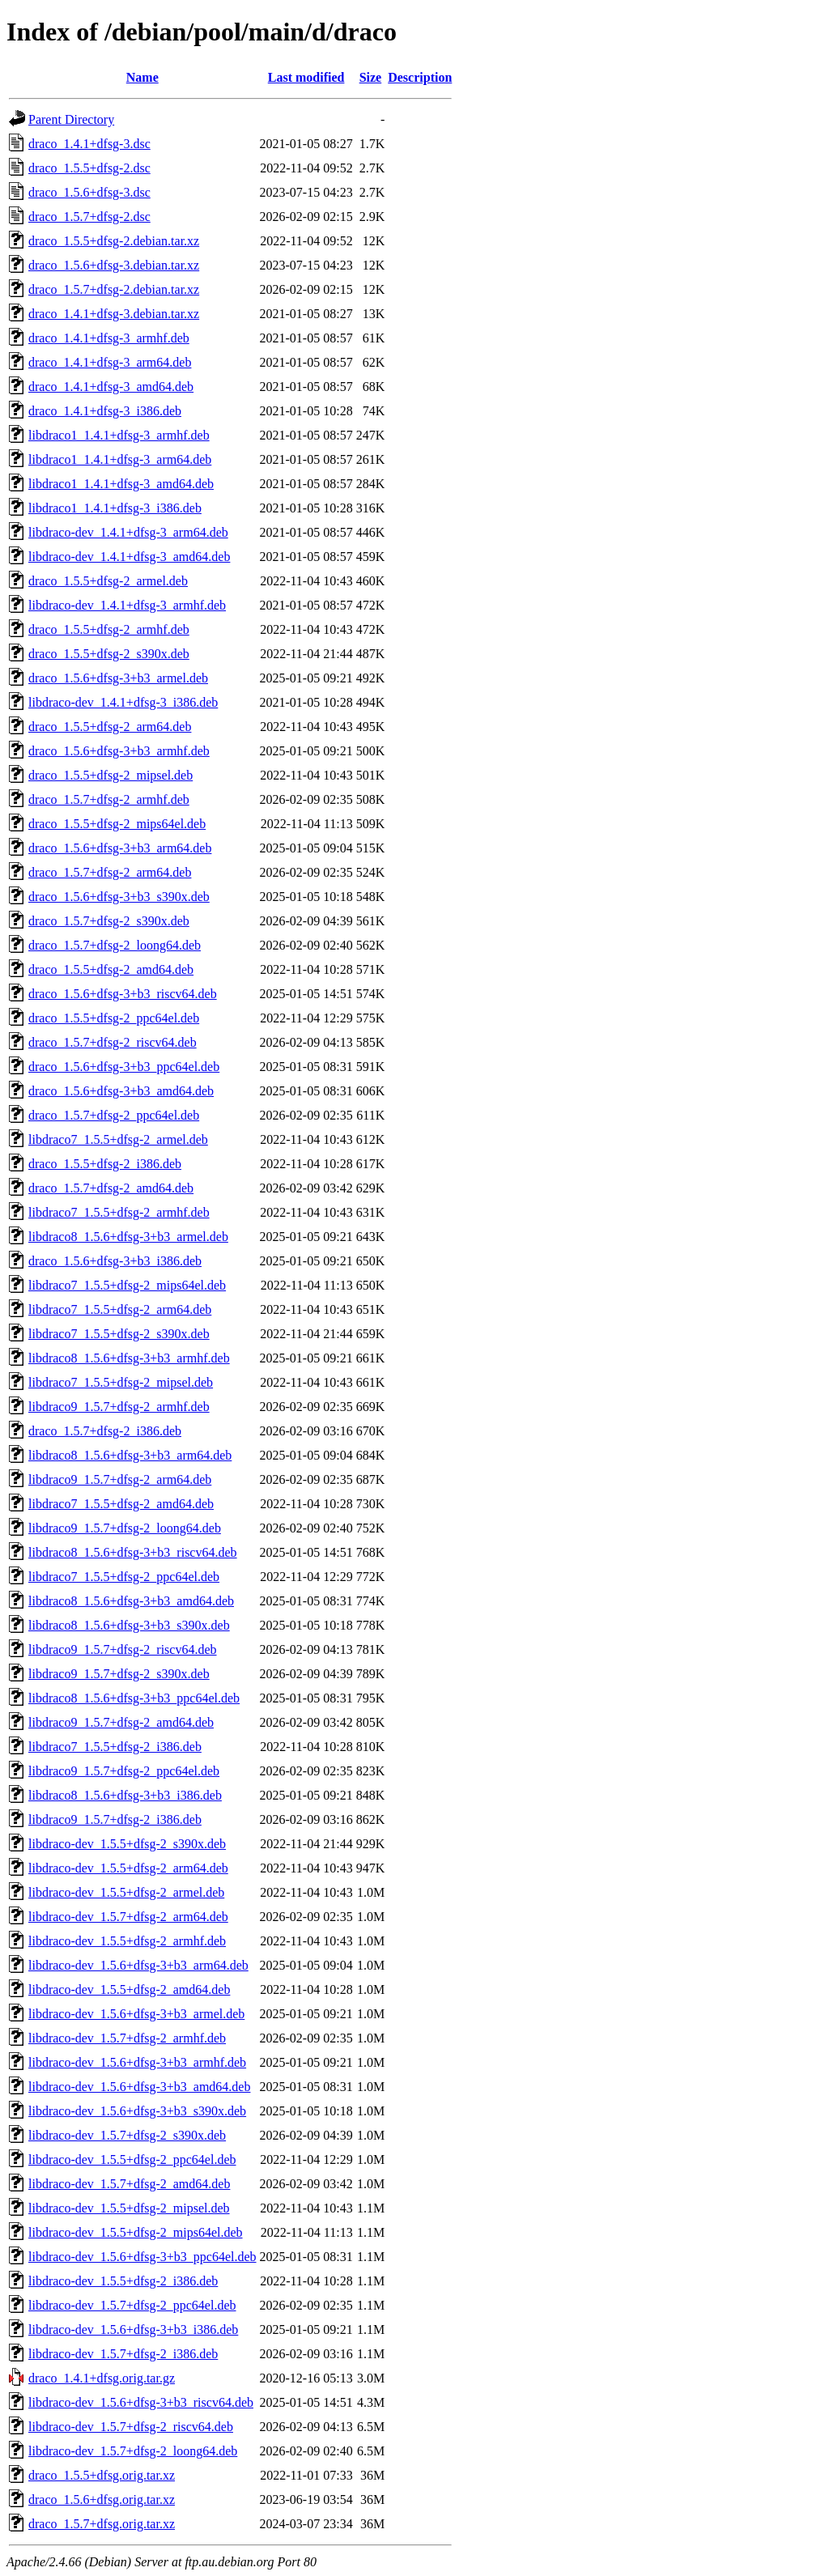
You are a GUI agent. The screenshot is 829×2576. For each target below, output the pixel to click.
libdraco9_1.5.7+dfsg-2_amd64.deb (121, 1722)
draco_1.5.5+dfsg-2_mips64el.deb (117, 824)
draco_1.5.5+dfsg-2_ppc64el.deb (113, 1018)
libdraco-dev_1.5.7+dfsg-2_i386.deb (123, 2354)
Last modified (306, 77)
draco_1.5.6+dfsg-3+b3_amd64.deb (121, 1091)
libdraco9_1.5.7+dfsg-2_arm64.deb (119, 1479)
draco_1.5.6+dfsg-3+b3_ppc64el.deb (123, 1066)
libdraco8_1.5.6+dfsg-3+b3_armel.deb (128, 1236)
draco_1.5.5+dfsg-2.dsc (89, 168)
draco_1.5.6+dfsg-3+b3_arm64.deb (119, 848)
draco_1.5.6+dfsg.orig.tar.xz (101, 2499)
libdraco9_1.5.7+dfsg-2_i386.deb (115, 1819)
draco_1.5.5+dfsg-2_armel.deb (108, 581)
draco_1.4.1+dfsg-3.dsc (89, 144)
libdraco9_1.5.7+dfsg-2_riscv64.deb (122, 1649)
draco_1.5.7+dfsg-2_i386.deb (104, 1431)
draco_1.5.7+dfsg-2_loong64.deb (114, 945)
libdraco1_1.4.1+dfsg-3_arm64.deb (119, 459)
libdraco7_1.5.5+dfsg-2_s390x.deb (119, 1334)
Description (420, 77)
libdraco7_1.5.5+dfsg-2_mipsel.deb (120, 1382)
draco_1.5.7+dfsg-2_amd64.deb (110, 1188)
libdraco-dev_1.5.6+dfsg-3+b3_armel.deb (136, 2014)
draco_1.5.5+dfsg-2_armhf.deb (108, 629)
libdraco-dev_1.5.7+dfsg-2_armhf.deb (127, 2038)
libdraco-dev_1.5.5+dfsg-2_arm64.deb (128, 1868)
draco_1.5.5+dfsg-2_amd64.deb (110, 969)
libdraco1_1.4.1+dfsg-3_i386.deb (115, 508)
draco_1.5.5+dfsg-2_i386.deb (104, 1164)
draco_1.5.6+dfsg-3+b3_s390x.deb (119, 896)
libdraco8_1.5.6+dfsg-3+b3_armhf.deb (129, 1358)
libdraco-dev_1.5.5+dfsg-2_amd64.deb (129, 1989)
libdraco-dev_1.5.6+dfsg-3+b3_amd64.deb (139, 2087)
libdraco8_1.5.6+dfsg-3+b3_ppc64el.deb (134, 1698)
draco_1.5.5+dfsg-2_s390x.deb (108, 654)
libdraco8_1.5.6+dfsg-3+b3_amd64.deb (131, 1601)
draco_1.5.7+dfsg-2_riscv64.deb (112, 1042)
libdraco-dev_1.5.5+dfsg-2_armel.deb (126, 1892)
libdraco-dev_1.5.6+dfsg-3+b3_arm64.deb (138, 1965)
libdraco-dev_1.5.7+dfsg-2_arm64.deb (128, 1916)
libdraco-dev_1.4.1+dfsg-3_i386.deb (123, 702)
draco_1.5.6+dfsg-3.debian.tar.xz (113, 265)
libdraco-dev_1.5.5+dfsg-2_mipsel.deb (129, 2208)
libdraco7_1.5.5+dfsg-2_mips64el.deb (127, 1285)
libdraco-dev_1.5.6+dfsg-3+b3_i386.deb (133, 2329)
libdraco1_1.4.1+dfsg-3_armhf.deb (119, 435)
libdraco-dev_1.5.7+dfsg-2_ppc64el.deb (132, 2305)
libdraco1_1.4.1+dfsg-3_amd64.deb (121, 484)
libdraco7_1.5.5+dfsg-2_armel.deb (118, 1139)
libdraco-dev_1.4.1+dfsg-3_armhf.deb (127, 605)
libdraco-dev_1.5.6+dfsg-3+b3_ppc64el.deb (142, 2257)
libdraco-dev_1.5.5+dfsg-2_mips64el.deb (135, 2232)
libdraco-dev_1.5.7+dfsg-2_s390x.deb (127, 2135)
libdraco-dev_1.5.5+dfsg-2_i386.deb (123, 2281)
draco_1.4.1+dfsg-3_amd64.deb (110, 386)
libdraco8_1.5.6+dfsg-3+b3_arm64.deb (130, 1455)
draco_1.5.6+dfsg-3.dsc (89, 192)
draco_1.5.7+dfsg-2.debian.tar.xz (113, 289)
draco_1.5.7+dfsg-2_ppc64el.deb (113, 1115)
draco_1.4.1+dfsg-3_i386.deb (104, 411)
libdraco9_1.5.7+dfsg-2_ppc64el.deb (123, 1771)
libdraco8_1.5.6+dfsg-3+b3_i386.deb (125, 1795)
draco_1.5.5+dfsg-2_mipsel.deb (110, 775)
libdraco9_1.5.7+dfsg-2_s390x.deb (119, 1674)
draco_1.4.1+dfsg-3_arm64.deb (109, 362)
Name (142, 77)
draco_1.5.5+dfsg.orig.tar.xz (101, 2475)
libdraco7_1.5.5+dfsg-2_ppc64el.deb (123, 1576)
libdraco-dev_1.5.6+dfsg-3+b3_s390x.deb (137, 2111)
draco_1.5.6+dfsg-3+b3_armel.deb (118, 678)
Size (370, 77)
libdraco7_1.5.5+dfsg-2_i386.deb (115, 1746)
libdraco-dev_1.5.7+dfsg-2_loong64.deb (132, 2451)
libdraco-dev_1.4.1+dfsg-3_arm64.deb (128, 532)
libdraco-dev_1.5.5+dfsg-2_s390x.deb (127, 1844)
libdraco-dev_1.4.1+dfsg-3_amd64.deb (129, 556)
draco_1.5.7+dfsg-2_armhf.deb (108, 799)
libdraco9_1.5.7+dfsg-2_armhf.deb (119, 1406)
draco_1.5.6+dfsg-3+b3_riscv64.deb (122, 994)
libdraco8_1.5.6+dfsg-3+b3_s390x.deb (129, 1625)
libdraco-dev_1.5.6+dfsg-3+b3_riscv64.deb (140, 2402)
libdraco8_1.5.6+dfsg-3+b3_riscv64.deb (132, 1552)
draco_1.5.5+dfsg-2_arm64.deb (109, 726)
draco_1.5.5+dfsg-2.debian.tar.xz (113, 241)
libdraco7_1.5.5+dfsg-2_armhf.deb (119, 1212)
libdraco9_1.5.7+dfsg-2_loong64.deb (124, 1528)
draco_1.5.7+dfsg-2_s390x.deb (108, 921)
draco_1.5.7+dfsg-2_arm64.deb (109, 872)
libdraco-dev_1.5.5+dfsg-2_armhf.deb (127, 1941)
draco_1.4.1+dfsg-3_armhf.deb (108, 338)
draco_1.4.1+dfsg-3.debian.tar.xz (113, 314)
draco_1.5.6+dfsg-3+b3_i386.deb (115, 1261)
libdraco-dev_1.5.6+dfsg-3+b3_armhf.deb (137, 2062)
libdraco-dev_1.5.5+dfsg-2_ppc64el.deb (132, 2159)
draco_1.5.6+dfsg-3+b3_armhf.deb (119, 751)
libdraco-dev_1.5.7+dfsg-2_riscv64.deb (130, 2427)
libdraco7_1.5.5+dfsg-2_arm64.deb (119, 1309)
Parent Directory (71, 119)
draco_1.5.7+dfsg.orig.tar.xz (101, 2524)
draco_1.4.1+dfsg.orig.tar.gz (101, 2378)
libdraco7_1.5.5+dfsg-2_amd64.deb (121, 1504)
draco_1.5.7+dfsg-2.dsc (89, 216)
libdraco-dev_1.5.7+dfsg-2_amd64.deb (129, 2184)
